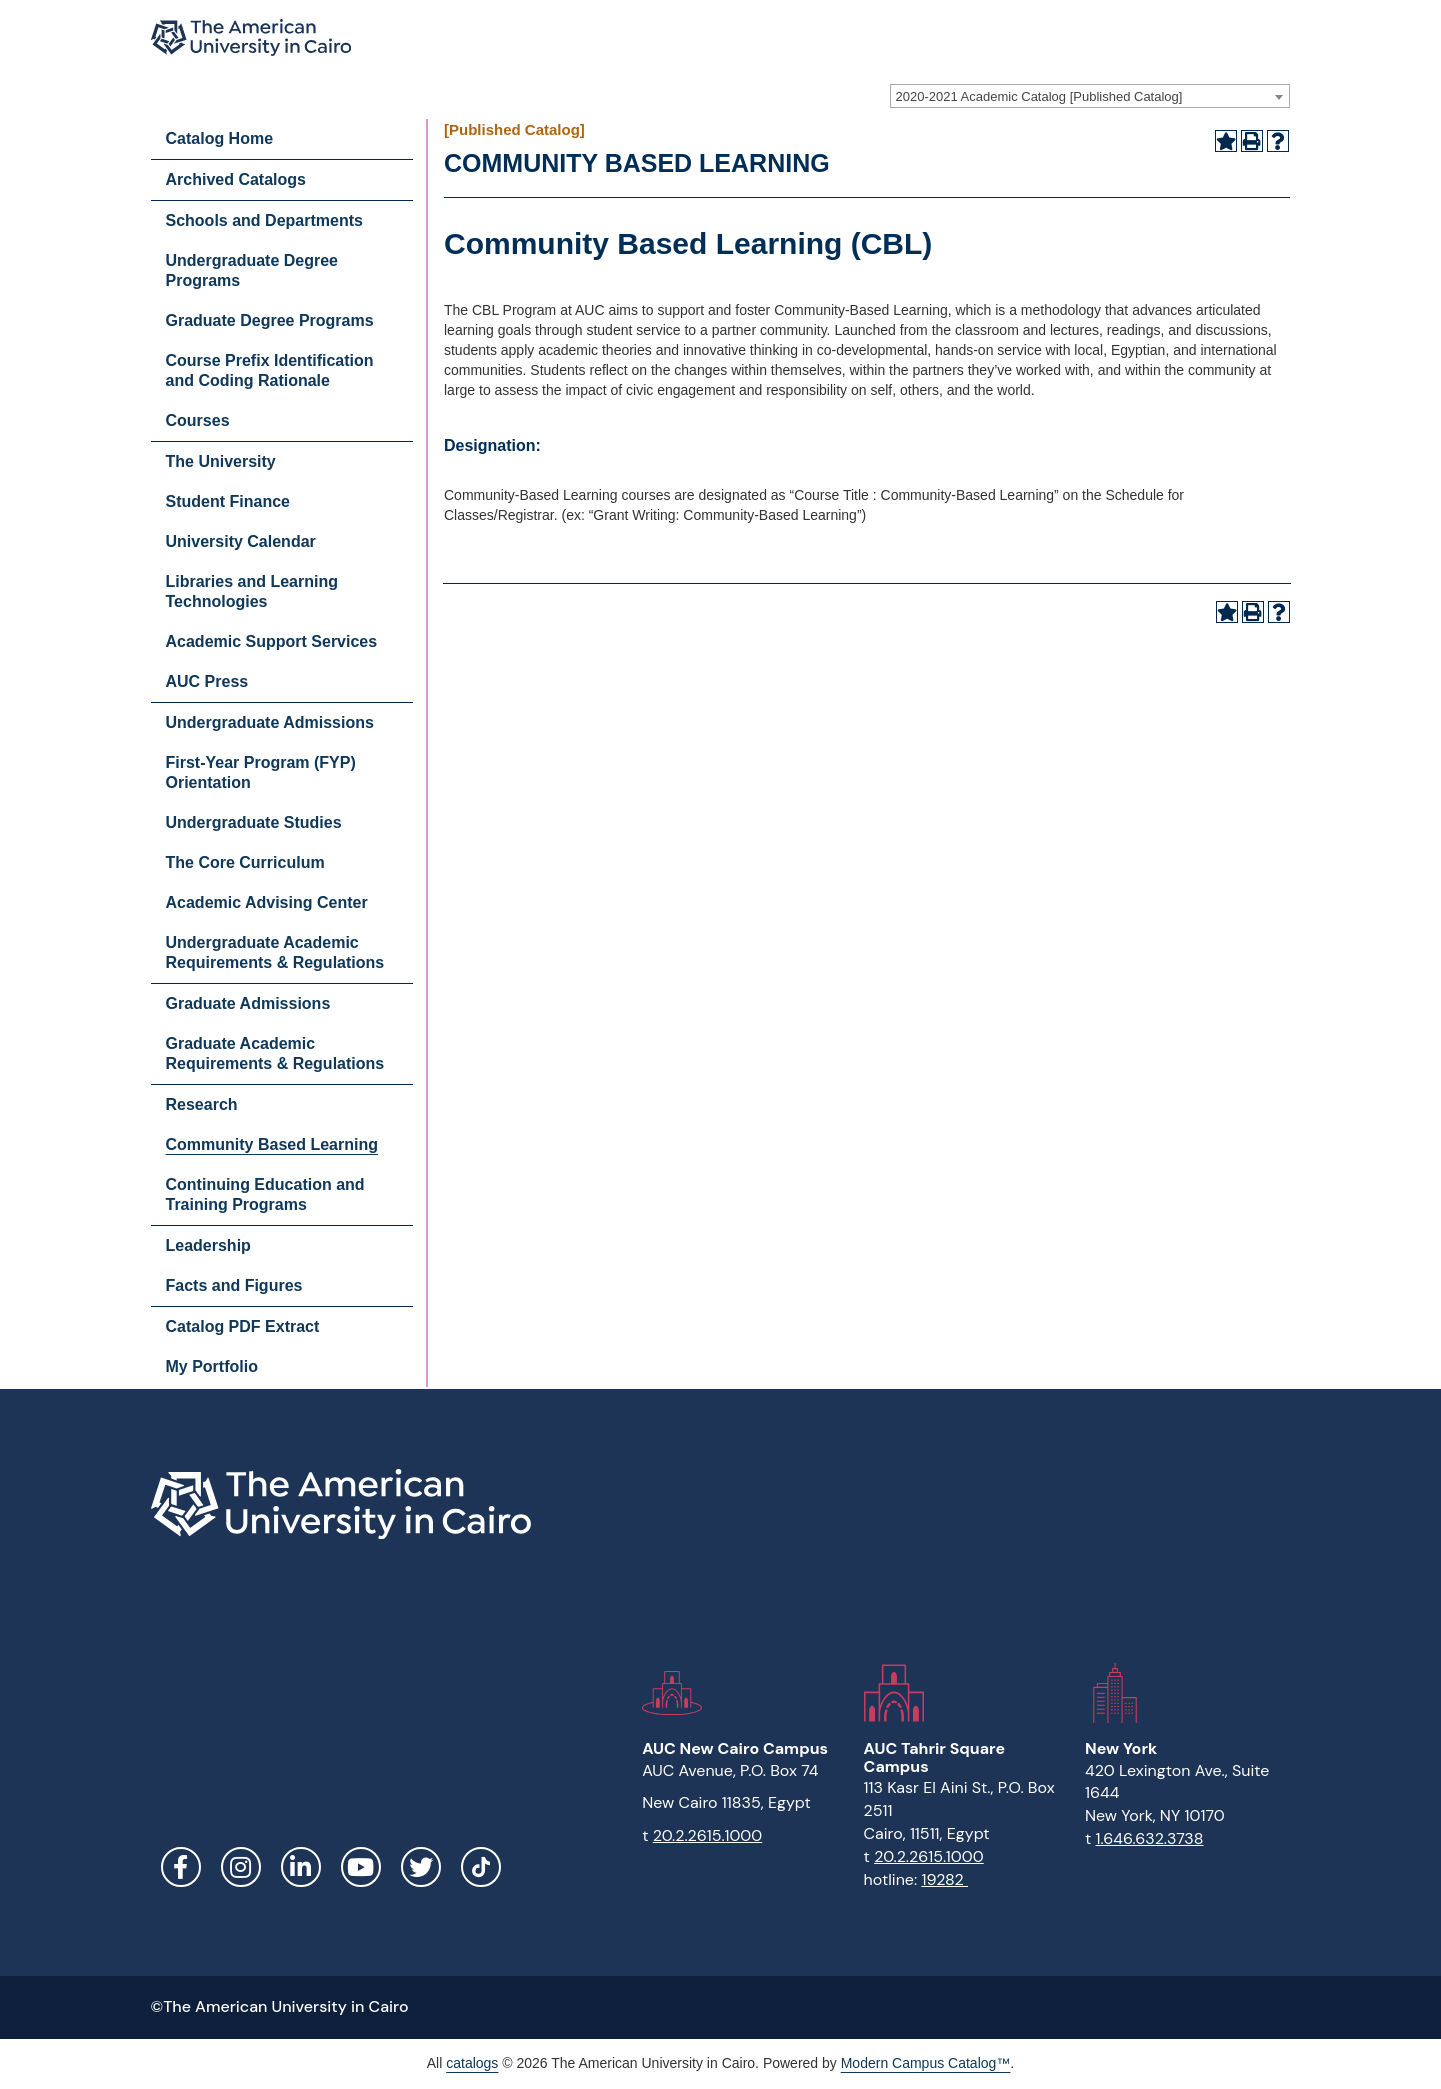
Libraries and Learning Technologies (252, 591)
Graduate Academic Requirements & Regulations (275, 1053)
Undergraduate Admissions (270, 722)
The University (221, 461)
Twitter (421, 1867)
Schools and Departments (264, 220)
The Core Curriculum (245, 862)
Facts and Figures (234, 1285)
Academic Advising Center (267, 902)
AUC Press (207, 681)
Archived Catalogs (236, 179)
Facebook (181, 1867)
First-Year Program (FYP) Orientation (261, 772)
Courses (198, 420)
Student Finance (228, 501)
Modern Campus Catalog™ (926, 2063)
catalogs (472, 2063)
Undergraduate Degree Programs (252, 270)
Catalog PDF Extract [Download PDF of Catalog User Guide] (243, 1326)
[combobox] (1090, 96)
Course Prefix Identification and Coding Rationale (270, 370)
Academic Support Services (272, 641)
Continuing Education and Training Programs (265, 1194)
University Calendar (241, 541)
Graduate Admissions (248, 1003)
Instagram (241, 1867)
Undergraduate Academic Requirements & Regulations (275, 952)
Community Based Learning (272, 1144)
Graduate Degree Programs (270, 320)
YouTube (361, 1867)
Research (202, 1104)
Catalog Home (220, 138)
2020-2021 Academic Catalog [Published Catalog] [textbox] (1039, 96)
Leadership (208, 1245)
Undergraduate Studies (254, 822)
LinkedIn (301, 1867)
